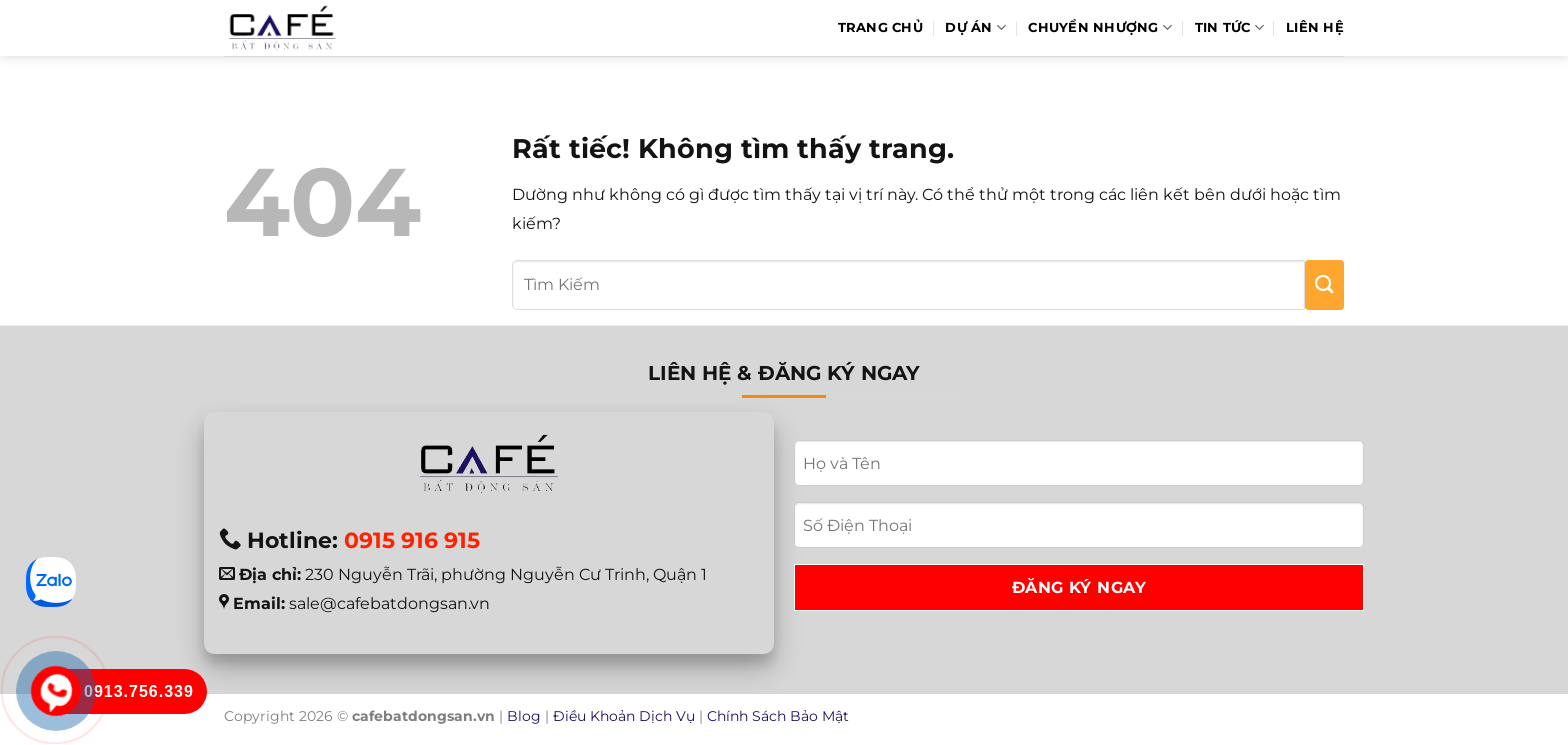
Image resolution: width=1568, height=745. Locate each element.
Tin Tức (1229, 27)
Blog (524, 716)
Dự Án (975, 27)
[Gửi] (1324, 285)
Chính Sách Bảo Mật (778, 716)
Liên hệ (1315, 27)
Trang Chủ (880, 27)
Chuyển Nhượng (1100, 27)
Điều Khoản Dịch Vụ (624, 716)
